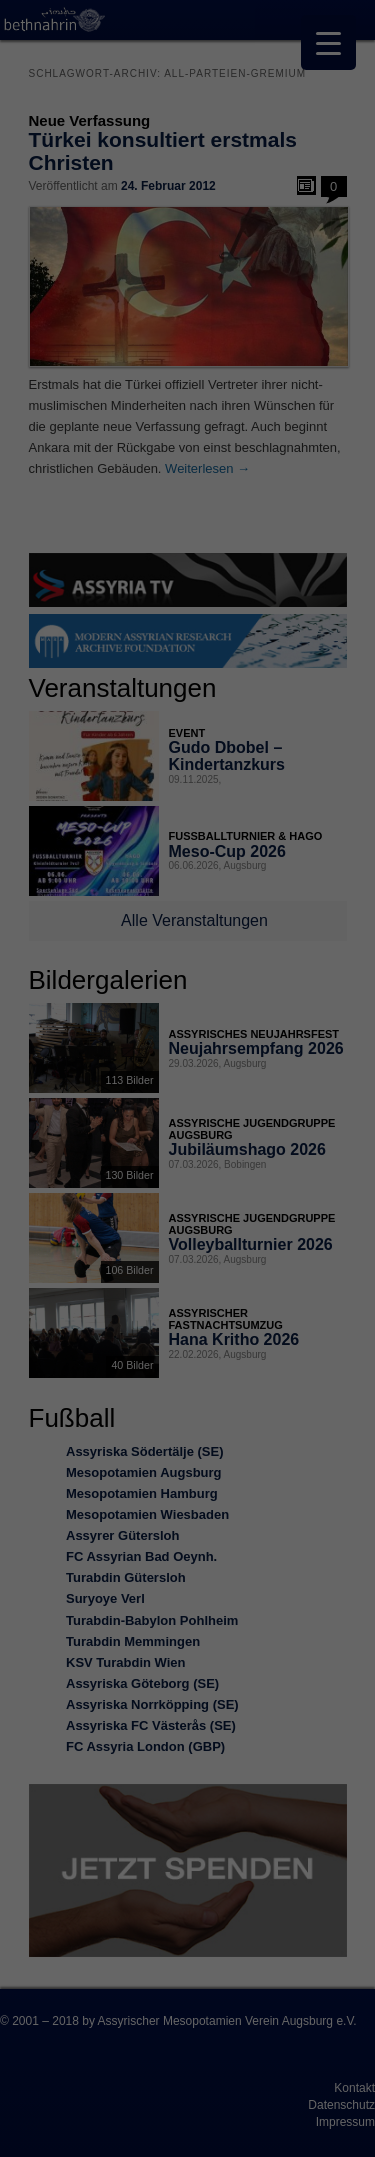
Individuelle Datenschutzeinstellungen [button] (187, 1342)
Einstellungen (150, 1054)
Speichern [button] (187, 1246)
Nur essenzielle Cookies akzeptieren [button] (188, 1290)
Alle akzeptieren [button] (187, 1187)
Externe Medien (284, 1118)
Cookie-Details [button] (99, 1396)
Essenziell (60, 1118)
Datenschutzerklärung (83, 1034)
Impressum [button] (285, 1396)
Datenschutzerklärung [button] (197, 1396)
